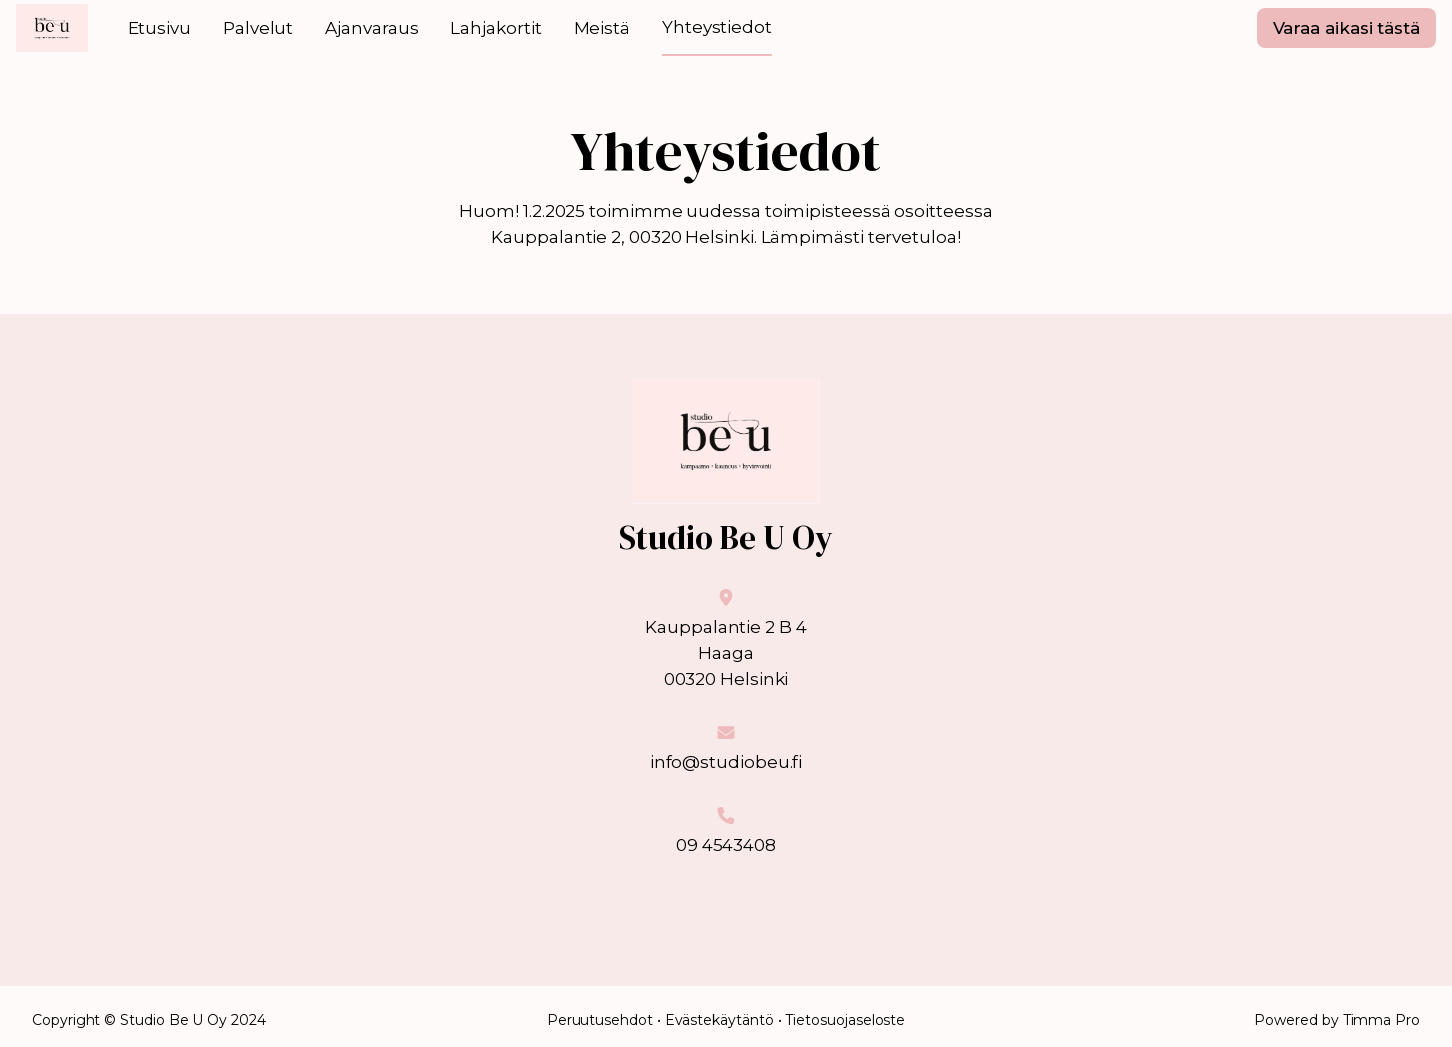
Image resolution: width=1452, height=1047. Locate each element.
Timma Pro (1381, 1020)
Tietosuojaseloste (845, 1020)
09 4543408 (726, 845)
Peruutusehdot (600, 1020)
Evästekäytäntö (719, 1020)
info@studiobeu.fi (726, 762)
